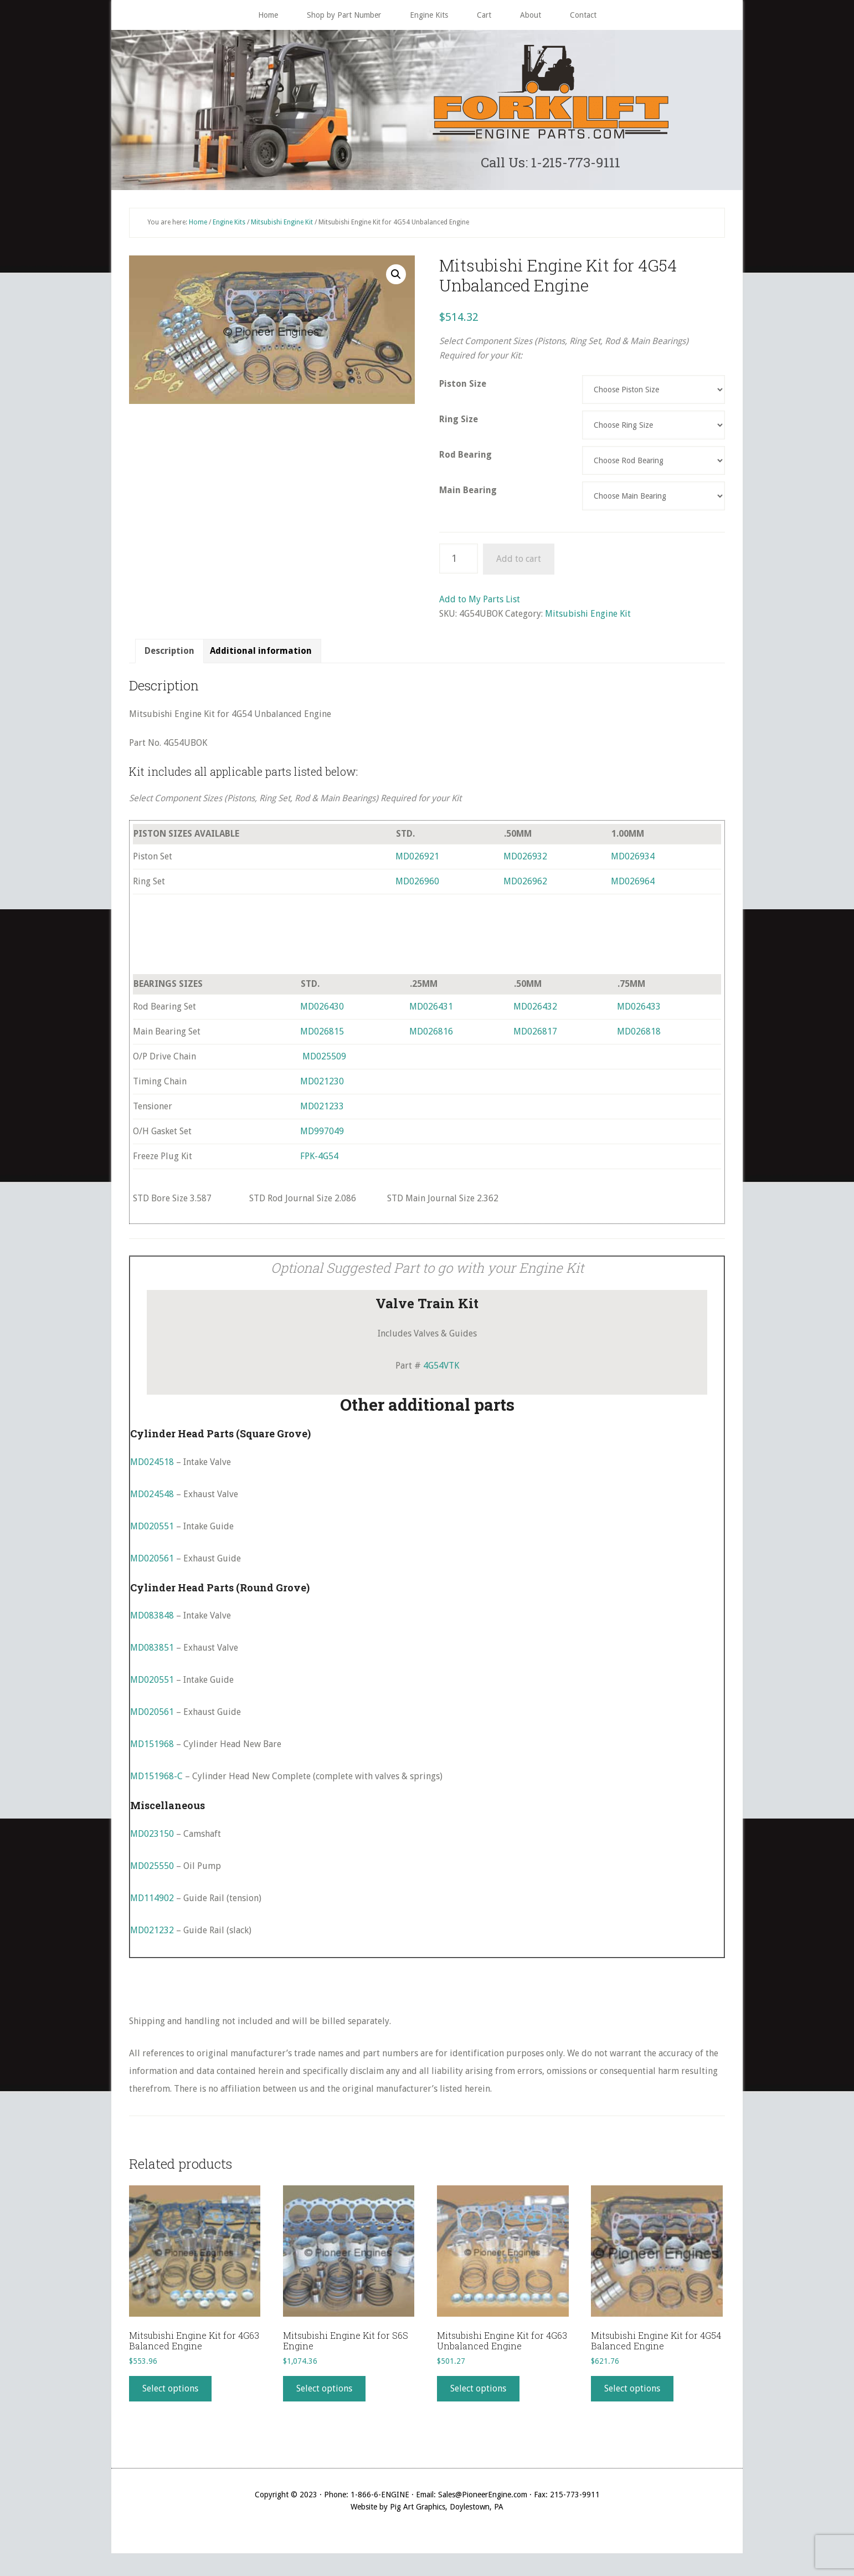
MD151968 (152, 1749)
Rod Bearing (465, 459)
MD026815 (322, 1036)
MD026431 (431, 1011)
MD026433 (639, 1011)
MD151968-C (156, 1781)
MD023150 (152, 1839)
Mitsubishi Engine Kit (282, 227)
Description (169, 656)
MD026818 (639, 1036)
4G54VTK (441, 1370)
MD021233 (322, 1111)
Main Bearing (468, 495)
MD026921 (417, 861)
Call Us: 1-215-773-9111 (550, 164)
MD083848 (152, 1620)
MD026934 (633, 861)
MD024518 (152, 1467)
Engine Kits (229, 227)
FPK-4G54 (319, 1161)
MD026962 (525, 886)
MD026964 (633, 886)
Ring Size (458, 424)
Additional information (261, 656)
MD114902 (152, 1903)
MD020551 (152, 1531)
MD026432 (535, 1011)
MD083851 (152, 1652)
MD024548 (152, 1499)
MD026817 (535, 1036)
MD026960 (417, 886)
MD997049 (322, 1136)
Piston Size (462, 388)
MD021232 (152, 1935)
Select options (170, 2393)
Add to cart (518, 564)
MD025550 (152, 1871)
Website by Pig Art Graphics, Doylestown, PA (427, 2512)
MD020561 (152, 1563)
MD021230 (322, 1086)
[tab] (169, 656)
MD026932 (525, 861)
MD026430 (322, 1011)
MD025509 (324, 1061)
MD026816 (431, 1036)
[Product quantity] (458, 563)
